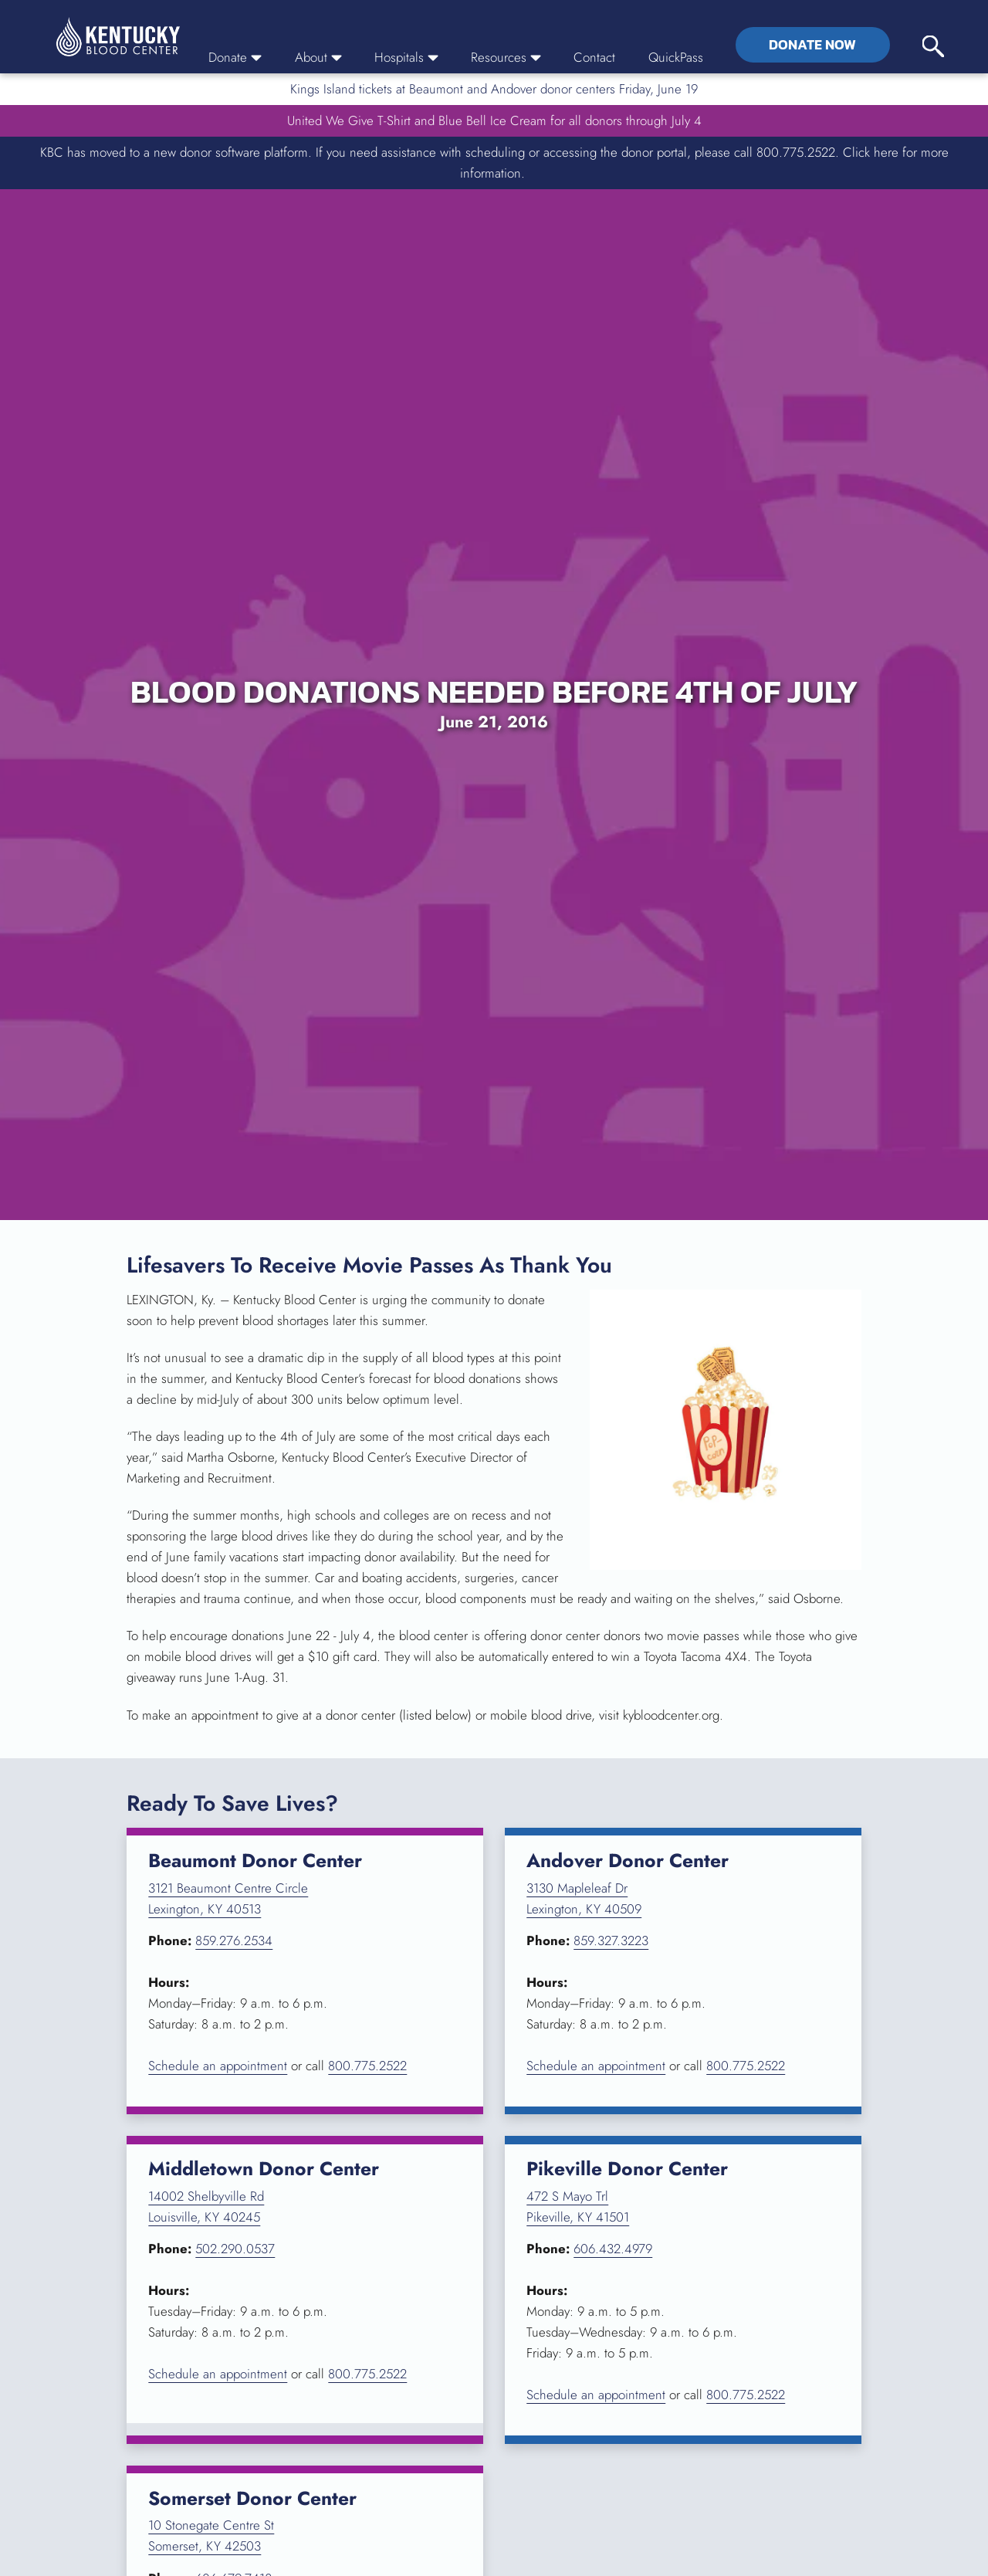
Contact (594, 57)
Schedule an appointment (217, 2065)
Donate (235, 57)
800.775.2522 (367, 2065)
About (318, 57)
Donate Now (812, 45)
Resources (506, 57)
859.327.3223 (611, 1940)
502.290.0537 (235, 2248)
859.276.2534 (233, 1940)
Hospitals (406, 57)
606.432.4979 (613, 2248)
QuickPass (675, 57)
